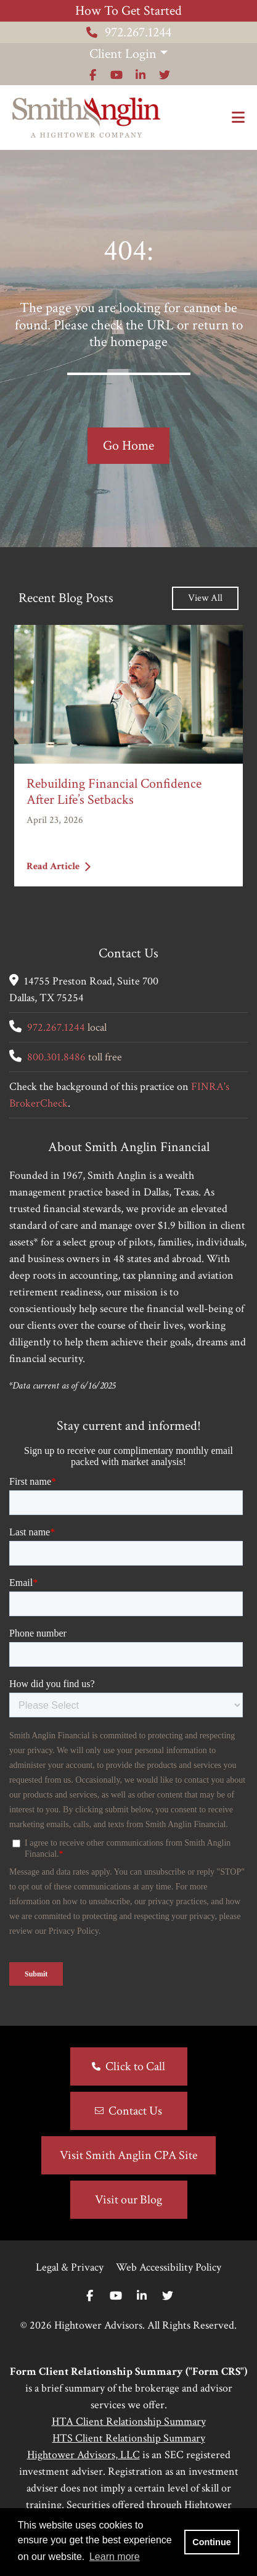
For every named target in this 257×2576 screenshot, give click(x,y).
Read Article (59, 866)
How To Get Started (128, 11)
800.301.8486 (56, 1057)
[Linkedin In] (142, 2296)
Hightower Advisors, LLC (83, 2455)
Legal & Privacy (70, 2267)
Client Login (123, 54)
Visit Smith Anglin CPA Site (128, 2155)
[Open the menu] (238, 118)
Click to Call (135, 2066)
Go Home (128, 446)
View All (205, 598)
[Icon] (92, 75)
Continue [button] (211, 2542)
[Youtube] (116, 2296)
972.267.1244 (128, 32)
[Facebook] (89, 2296)
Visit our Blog (128, 2199)
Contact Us (135, 2110)
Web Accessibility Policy (168, 2267)
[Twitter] (167, 2296)
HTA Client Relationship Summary (129, 2421)
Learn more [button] (114, 2556)
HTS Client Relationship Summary (128, 2438)
